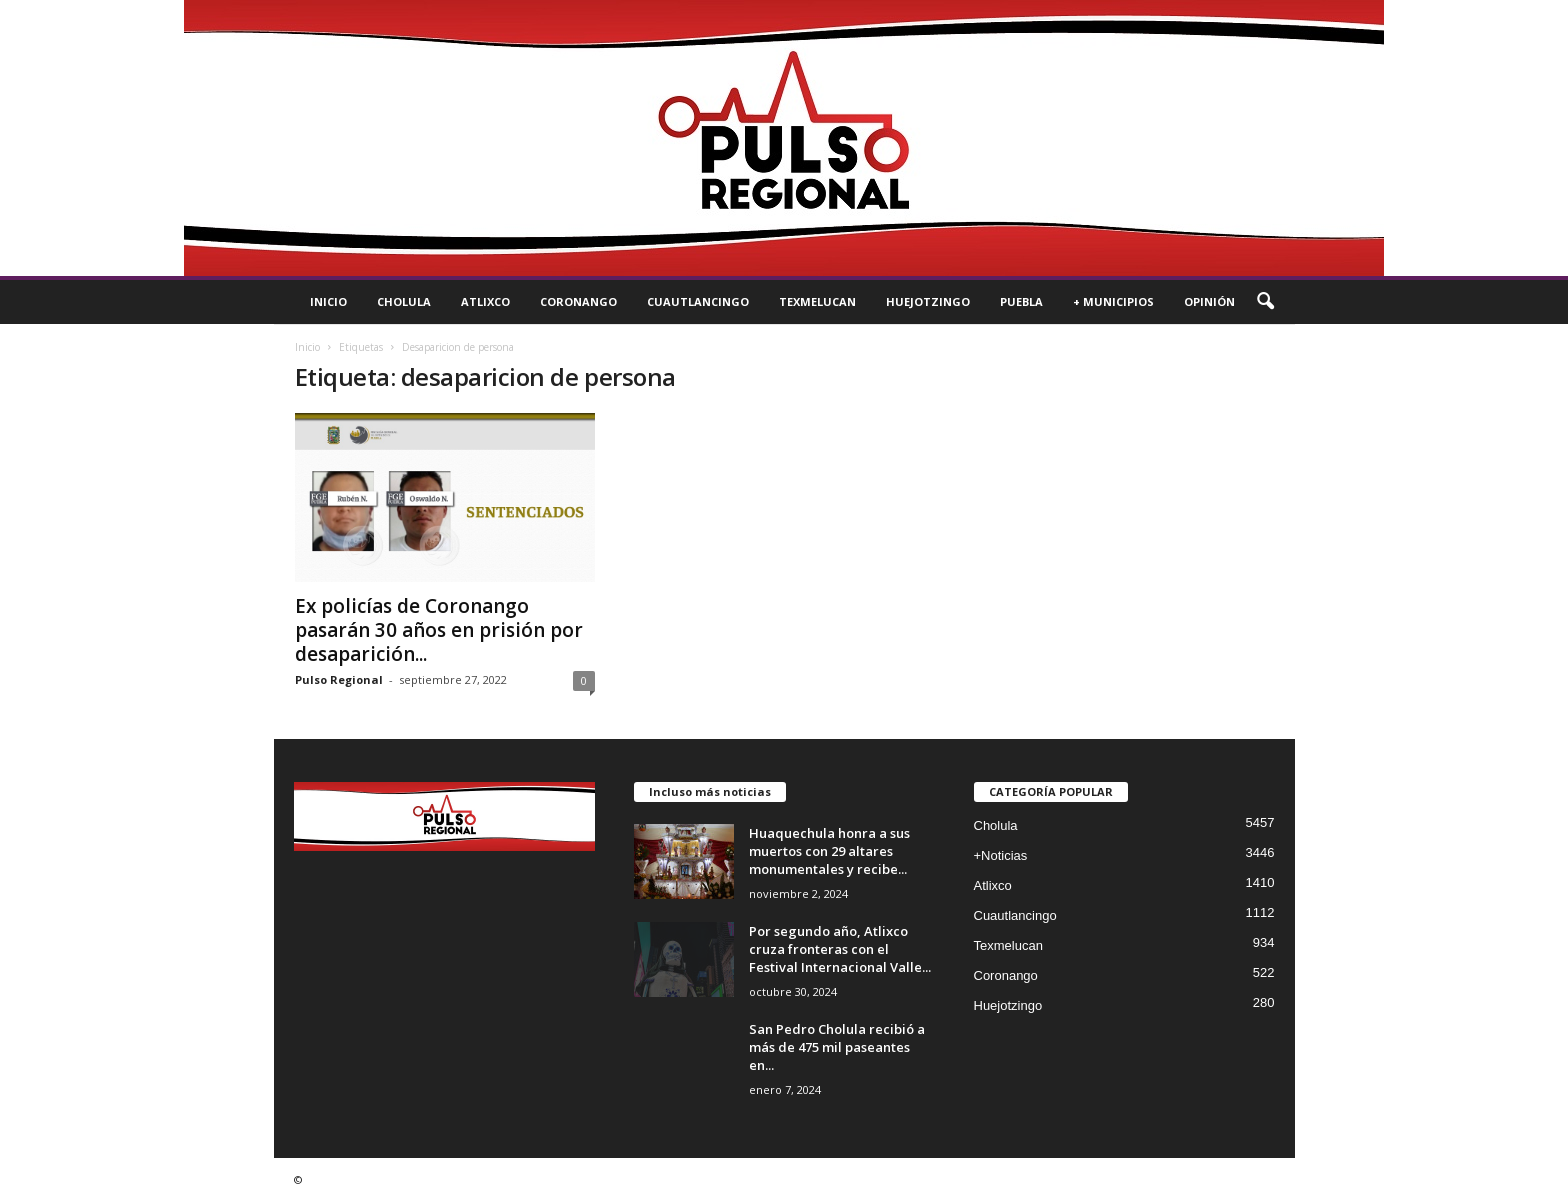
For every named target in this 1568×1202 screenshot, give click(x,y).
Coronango (578, 301)
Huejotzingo (928, 301)
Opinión (1209, 301)
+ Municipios (1113, 301)
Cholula (404, 301)
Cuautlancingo (698, 301)
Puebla (1021, 301)
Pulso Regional (339, 679)
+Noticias (1001, 855)
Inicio (328, 301)
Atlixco (485, 301)
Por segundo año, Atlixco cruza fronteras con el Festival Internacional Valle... (840, 949)
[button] (1265, 302)
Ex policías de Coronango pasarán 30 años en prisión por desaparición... (439, 630)
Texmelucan (817, 301)
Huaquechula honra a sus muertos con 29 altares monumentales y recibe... (829, 851)
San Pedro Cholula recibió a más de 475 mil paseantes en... (837, 1047)
